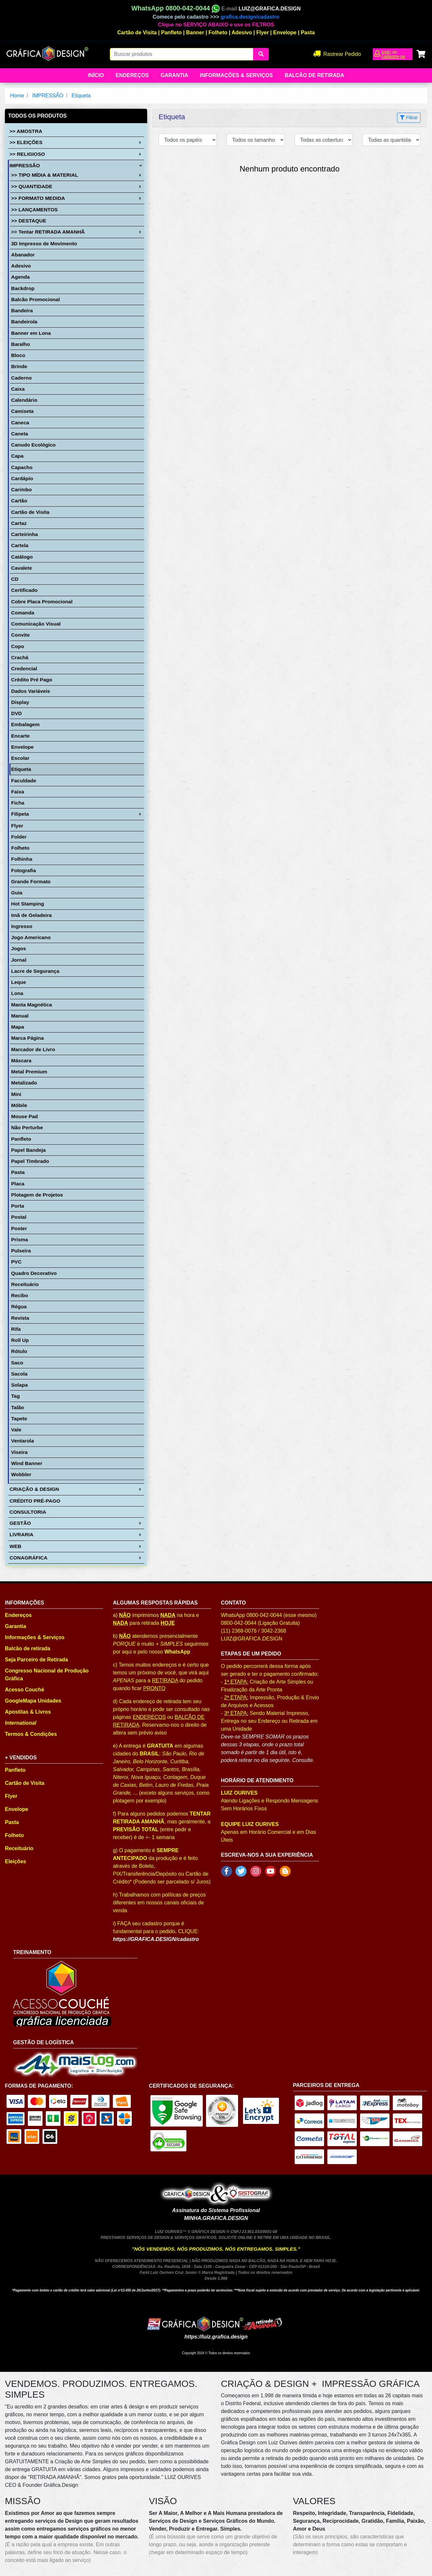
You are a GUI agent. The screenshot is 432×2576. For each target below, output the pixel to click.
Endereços (132, 75)
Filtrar (409, 117)
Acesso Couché (24, 1689)
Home (17, 95)
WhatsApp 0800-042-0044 (175, 8)
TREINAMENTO (32, 1952)
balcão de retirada (314, 75)
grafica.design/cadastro (250, 17)
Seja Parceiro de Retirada (36, 1659)
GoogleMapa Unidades (33, 1701)
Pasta (308, 32)
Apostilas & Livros (28, 1712)
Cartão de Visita (137, 32)
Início (96, 75)
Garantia (174, 75)
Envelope (284, 32)
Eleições (15, 1861)
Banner (195, 32)
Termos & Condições (31, 1734)
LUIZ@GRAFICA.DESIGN (269, 8)
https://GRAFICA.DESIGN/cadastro (156, 1939)
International (20, 1723)
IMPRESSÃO (47, 95)
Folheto (218, 32)
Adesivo (242, 32)
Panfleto (171, 32)
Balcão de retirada (27, 1648)
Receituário (19, 1848)
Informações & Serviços (236, 75)
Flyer (262, 32)
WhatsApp (177, 1652)
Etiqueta (81, 95)
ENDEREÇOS (149, 1717)
